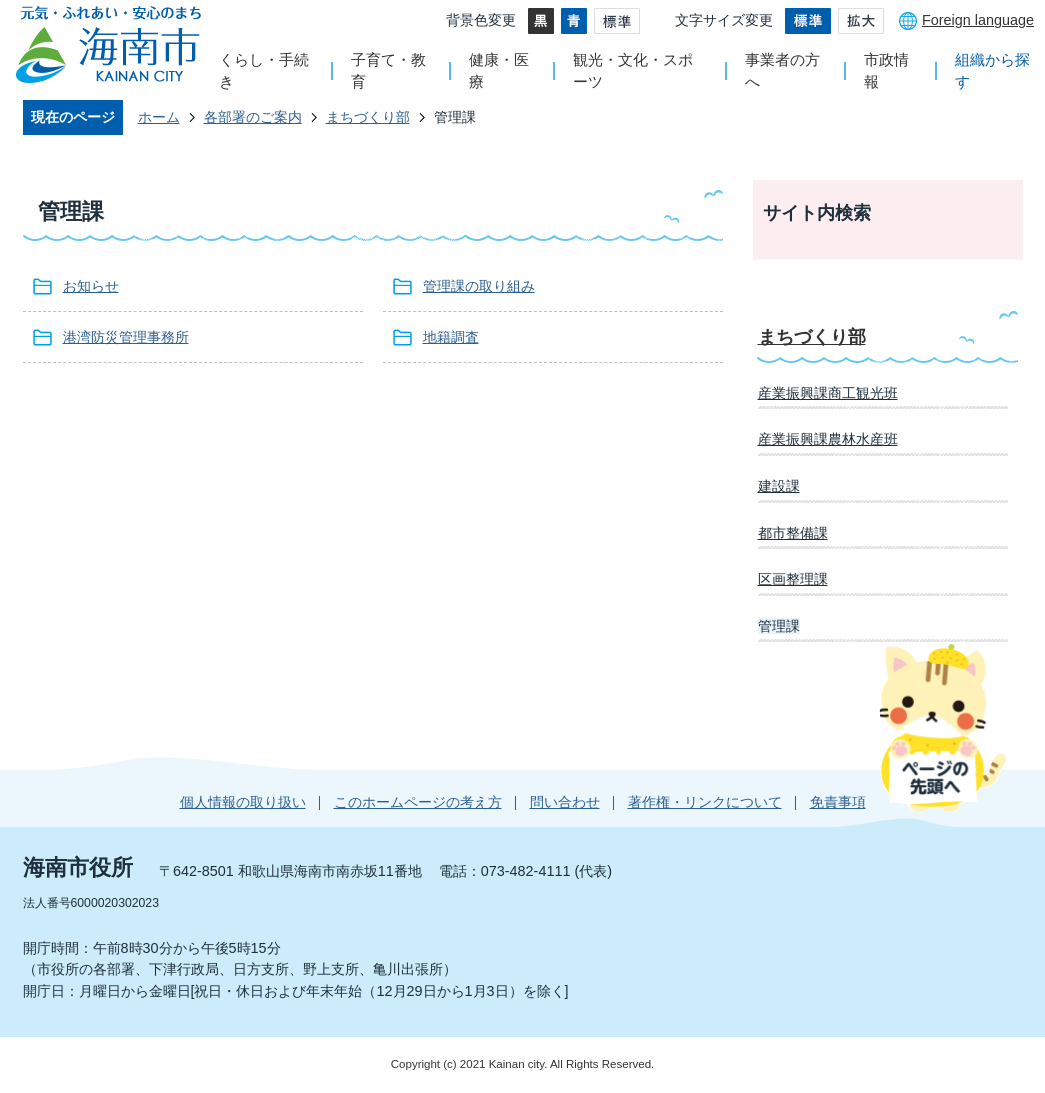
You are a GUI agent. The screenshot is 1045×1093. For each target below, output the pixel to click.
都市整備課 (793, 533)
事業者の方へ (782, 70)
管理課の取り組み (479, 286)
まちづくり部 (368, 117)
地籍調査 (451, 337)
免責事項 (838, 802)
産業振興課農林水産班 (828, 439)
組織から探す (992, 70)
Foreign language (978, 20)
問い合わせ (565, 802)
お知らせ (91, 286)
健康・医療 (499, 70)
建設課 (779, 486)
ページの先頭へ (942, 727)
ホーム (159, 117)
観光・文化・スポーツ (633, 70)
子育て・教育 (388, 70)
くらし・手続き (264, 70)
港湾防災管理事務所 (126, 337)
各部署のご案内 (253, 117)
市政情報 (886, 70)
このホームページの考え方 (418, 802)
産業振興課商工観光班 (828, 393)
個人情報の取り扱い (243, 802)
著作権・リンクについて (705, 802)
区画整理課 (793, 579)
